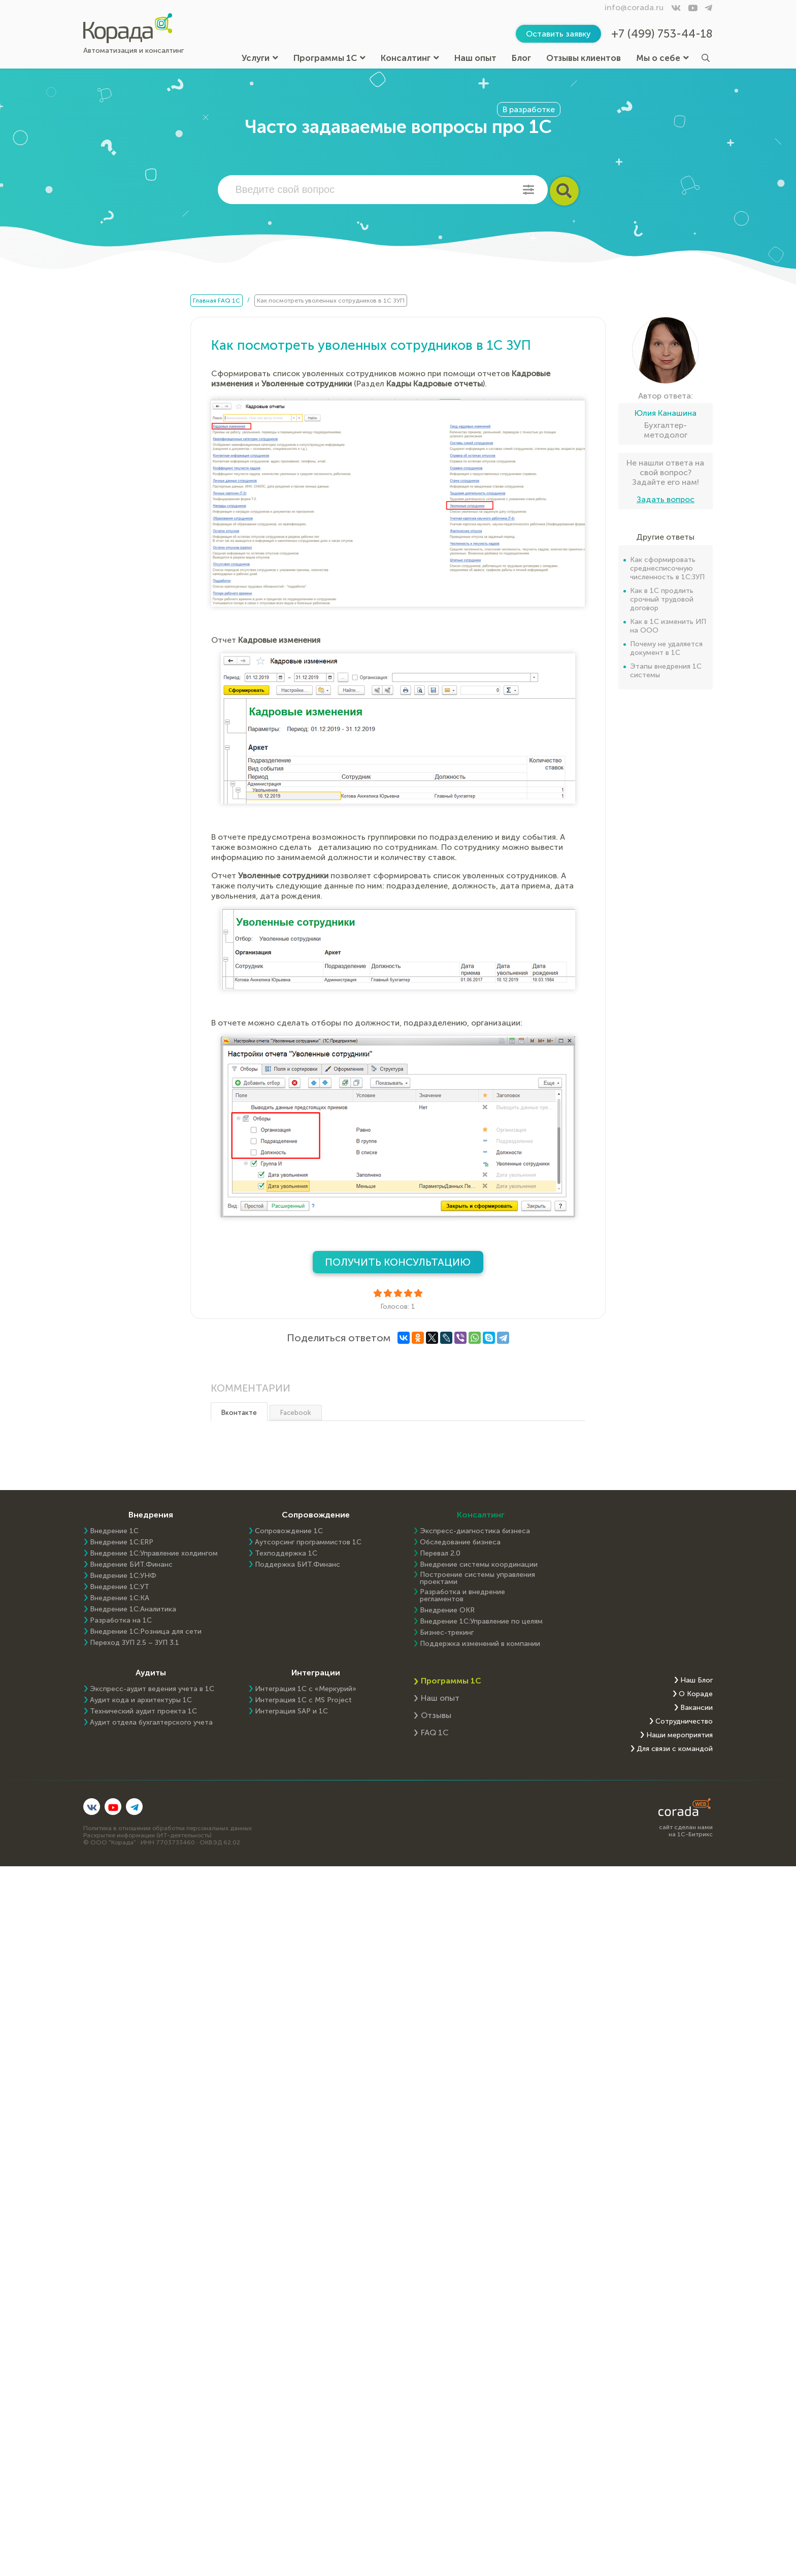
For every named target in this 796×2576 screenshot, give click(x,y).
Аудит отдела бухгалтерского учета (151, 1722)
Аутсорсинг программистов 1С (308, 1542)
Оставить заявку (558, 34)
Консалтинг (410, 58)
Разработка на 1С (121, 1620)
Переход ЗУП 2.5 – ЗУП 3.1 (134, 1642)
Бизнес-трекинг (447, 1632)
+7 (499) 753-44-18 (662, 34)
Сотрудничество (684, 1721)
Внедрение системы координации (479, 1564)
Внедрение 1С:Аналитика (133, 1609)
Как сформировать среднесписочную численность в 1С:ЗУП (667, 568)
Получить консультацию (398, 1262)
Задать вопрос (665, 499)
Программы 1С (329, 58)
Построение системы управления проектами (477, 1578)
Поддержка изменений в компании (480, 1643)
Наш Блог (696, 1680)
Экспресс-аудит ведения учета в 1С (152, 1689)
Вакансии (696, 1707)
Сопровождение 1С (289, 1531)
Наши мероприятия (679, 1735)
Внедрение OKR (447, 1610)
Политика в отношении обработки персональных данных (167, 1828)
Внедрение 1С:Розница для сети (146, 1631)
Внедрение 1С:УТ (119, 1587)
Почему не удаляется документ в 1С (666, 648)
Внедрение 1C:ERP (121, 1542)
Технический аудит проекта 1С (143, 1711)
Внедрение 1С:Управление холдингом (154, 1553)
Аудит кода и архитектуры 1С (141, 1700)
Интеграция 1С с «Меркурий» (305, 1689)
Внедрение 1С (114, 1531)
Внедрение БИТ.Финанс (131, 1564)
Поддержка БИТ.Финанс (297, 1564)
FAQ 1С (435, 1732)
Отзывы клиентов (583, 58)
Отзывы (436, 1715)
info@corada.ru (634, 7)
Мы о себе (662, 58)
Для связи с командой (675, 1749)
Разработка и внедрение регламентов (462, 1596)
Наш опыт (475, 58)
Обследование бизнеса (460, 1542)
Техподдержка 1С (286, 1553)
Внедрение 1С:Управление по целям (481, 1621)
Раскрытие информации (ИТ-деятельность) (147, 1835)
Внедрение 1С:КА (119, 1598)
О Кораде (696, 1694)
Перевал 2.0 (440, 1553)
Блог (521, 58)
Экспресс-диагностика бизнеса (475, 1531)
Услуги (260, 58)
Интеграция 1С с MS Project (303, 1700)
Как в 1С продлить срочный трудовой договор (661, 599)
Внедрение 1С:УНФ (123, 1575)
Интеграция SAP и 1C (291, 1711)
